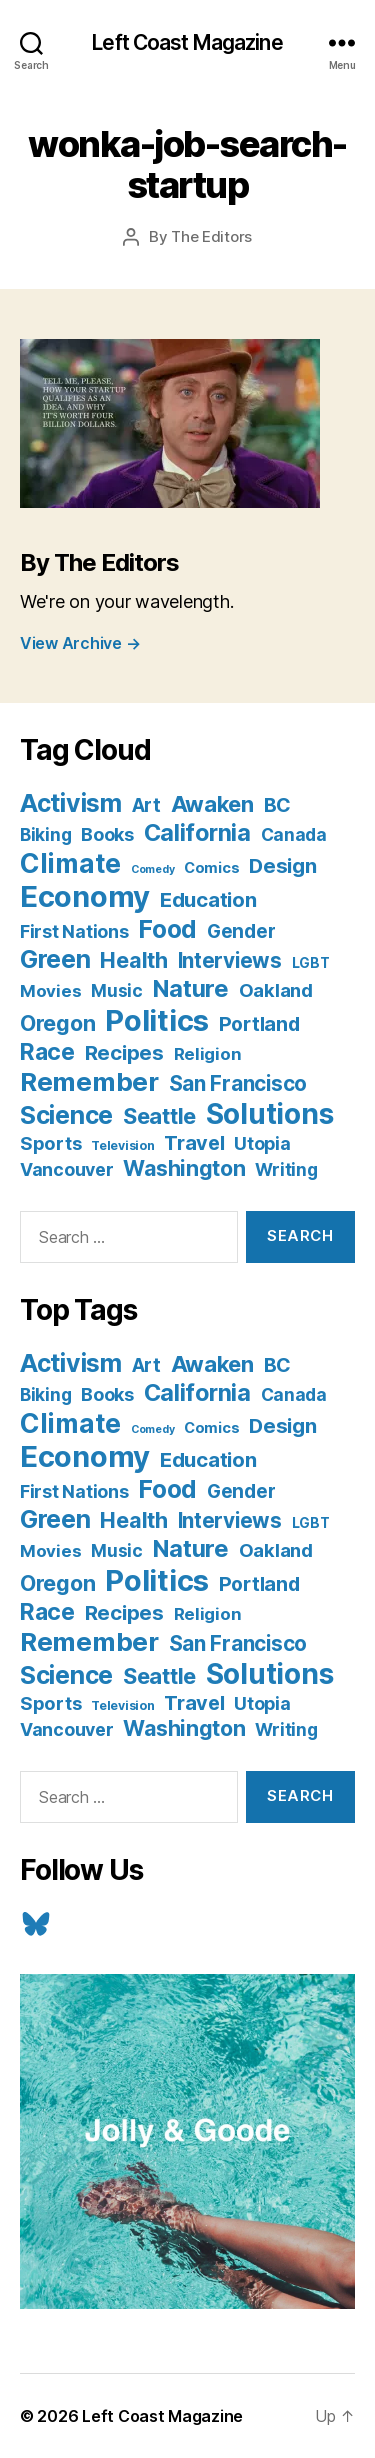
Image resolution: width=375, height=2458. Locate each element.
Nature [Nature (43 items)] (191, 988)
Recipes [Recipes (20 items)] (124, 1052)
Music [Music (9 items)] (117, 990)
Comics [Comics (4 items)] (211, 867)
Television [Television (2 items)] (122, 1145)
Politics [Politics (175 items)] (157, 1020)
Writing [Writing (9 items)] (286, 1169)
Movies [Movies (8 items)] (50, 991)
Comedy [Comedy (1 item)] (152, 869)
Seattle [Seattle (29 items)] (159, 1116)
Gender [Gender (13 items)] (241, 931)
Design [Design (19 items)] (282, 865)
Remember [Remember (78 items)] (89, 1081)
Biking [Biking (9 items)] (45, 834)
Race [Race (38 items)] (47, 1052)
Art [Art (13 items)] (146, 805)
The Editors (211, 236)
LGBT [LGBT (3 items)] (311, 963)
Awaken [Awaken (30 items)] (212, 804)
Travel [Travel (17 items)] (194, 1143)
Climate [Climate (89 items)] (70, 863)
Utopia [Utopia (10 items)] (262, 1143)
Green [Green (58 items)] (55, 959)
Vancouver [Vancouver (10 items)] (67, 1169)
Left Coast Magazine (187, 42)
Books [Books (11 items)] (107, 834)
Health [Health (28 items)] (133, 960)
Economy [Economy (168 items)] (85, 896)
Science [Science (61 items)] (66, 1115)
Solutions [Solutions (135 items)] (270, 1114)
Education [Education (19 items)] (208, 899)
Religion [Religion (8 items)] (208, 1054)
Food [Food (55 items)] (167, 929)
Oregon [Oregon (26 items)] (57, 1023)
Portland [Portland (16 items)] (259, 1024)
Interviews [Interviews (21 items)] (230, 960)
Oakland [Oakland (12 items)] (276, 990)
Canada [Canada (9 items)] (294, 834)
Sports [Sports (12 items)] (50, 1143)
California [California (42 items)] (197, 832)
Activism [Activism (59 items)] (71, 803)
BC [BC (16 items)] (277, 805)
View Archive (80, 643)
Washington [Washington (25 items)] (184, 1168)
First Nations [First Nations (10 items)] (74, 931)
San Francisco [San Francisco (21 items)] (238, 1083)
